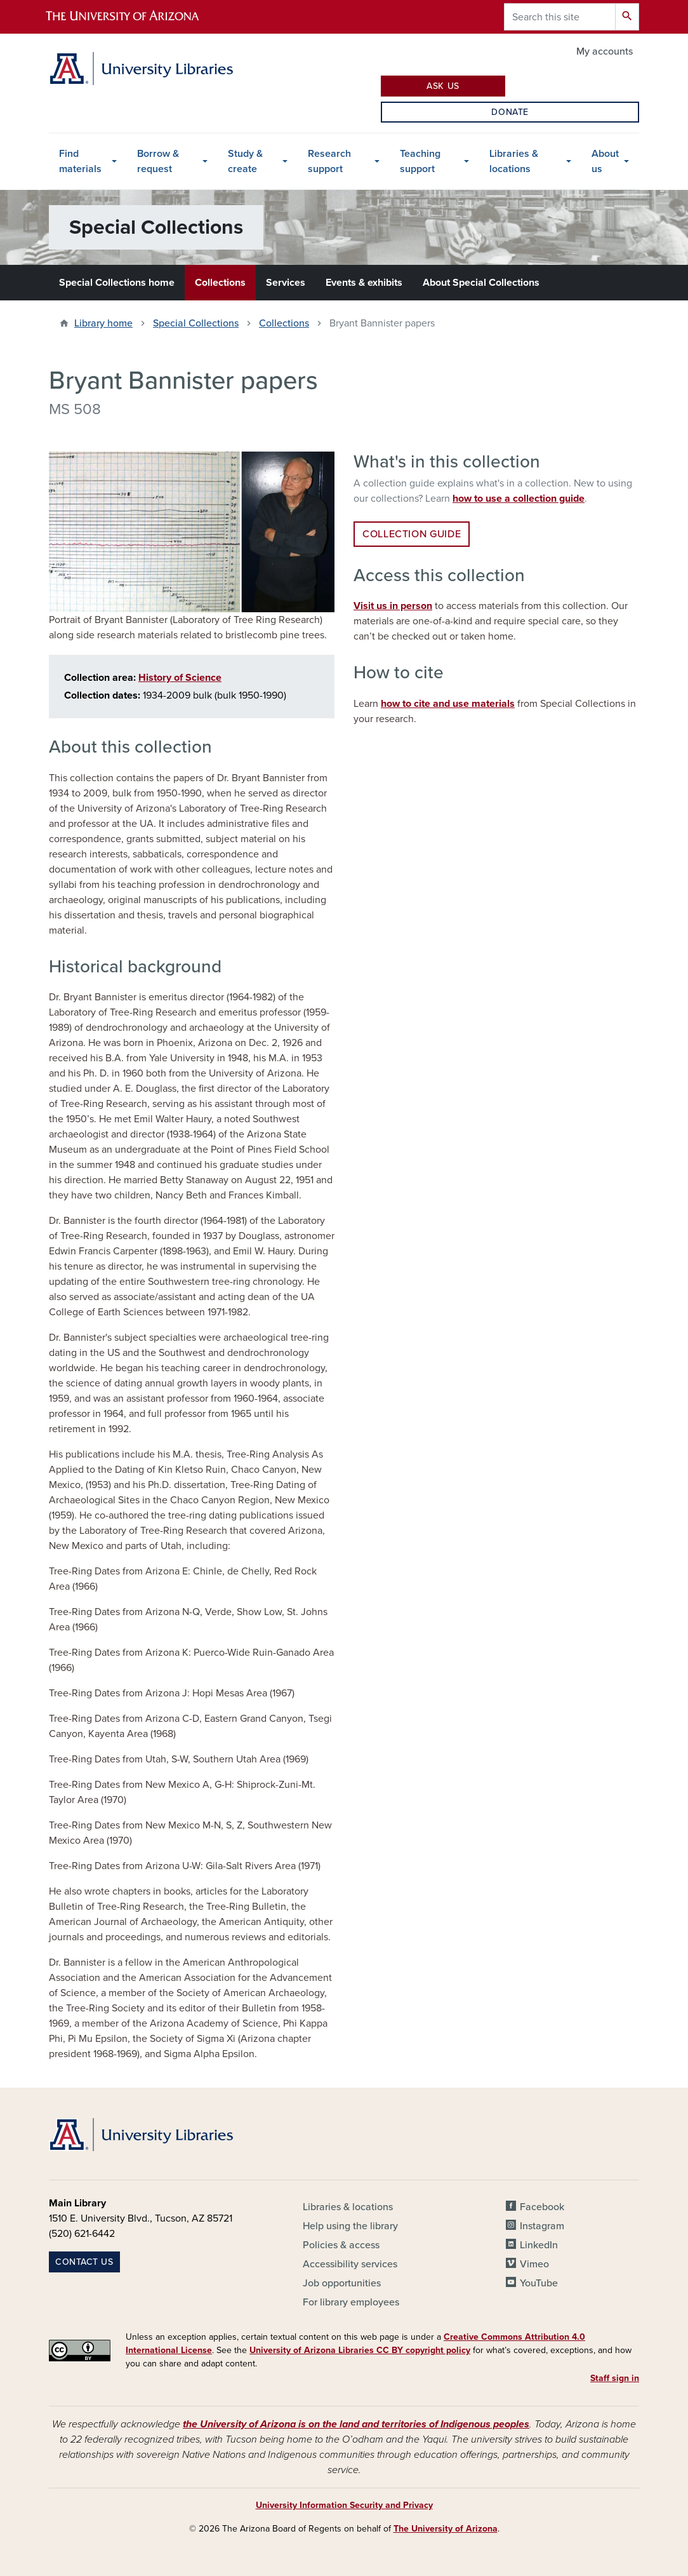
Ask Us (443, 86)
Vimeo (534, 2264)
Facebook (542, 2207)
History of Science (180, 677)
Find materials (80, 161)
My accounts (604, 51)
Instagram (542, 2226)
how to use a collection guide (519, 498)
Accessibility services (350, 2264)
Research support (329, 161)
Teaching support (420, 161)
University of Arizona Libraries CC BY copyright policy (359, 2350)
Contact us (84, 2262)
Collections (220, 282)
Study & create (245, 161)
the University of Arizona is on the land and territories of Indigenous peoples (356, 2424)
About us (605, 161)
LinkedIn (539, 2245)
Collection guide (411, 534)
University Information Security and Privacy (344, 2505)
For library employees (351, 2302)
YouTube (539, 2283)
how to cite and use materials (448, 703)
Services (285, 282)
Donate (509, 112)
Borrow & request (158, 161)
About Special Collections (481, 282)
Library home (103, 323)
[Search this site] (560, 16)
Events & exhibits (364, 282)
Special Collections (196, 323)
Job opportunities (342, 2283)
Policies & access (341, 2245)
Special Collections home (117, 282)
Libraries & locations (513, 161)
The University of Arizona (446, 2528)
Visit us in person (393, 606)
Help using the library (350, 2226)
